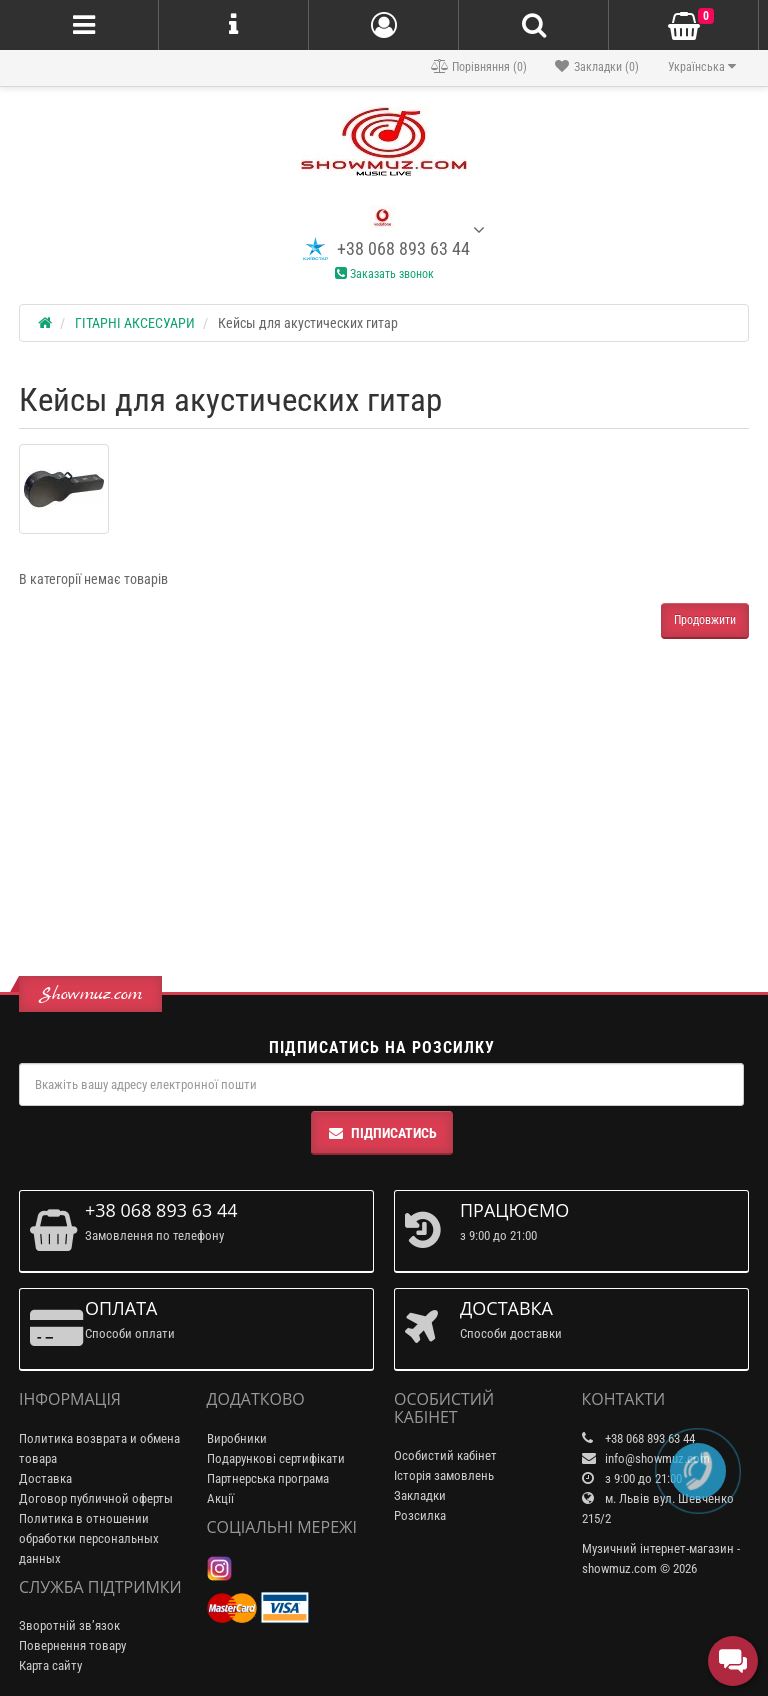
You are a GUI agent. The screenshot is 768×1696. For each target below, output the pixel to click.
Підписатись (382, 1133)
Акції (220, 1498)
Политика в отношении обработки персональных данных (89, 1538)
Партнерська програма (268, 1478)
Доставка (45, 1478)
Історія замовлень (444, 1475)
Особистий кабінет (445, 1455)
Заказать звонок (384, 274)
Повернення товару (72, 1645)
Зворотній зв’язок (69, 1625)
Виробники (237, 1438)
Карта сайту (50, 1665)
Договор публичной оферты (96, 1498)
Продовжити (705, 620)
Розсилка (420, 1515)
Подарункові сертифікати (276, 1458)
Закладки (420, 1495)
